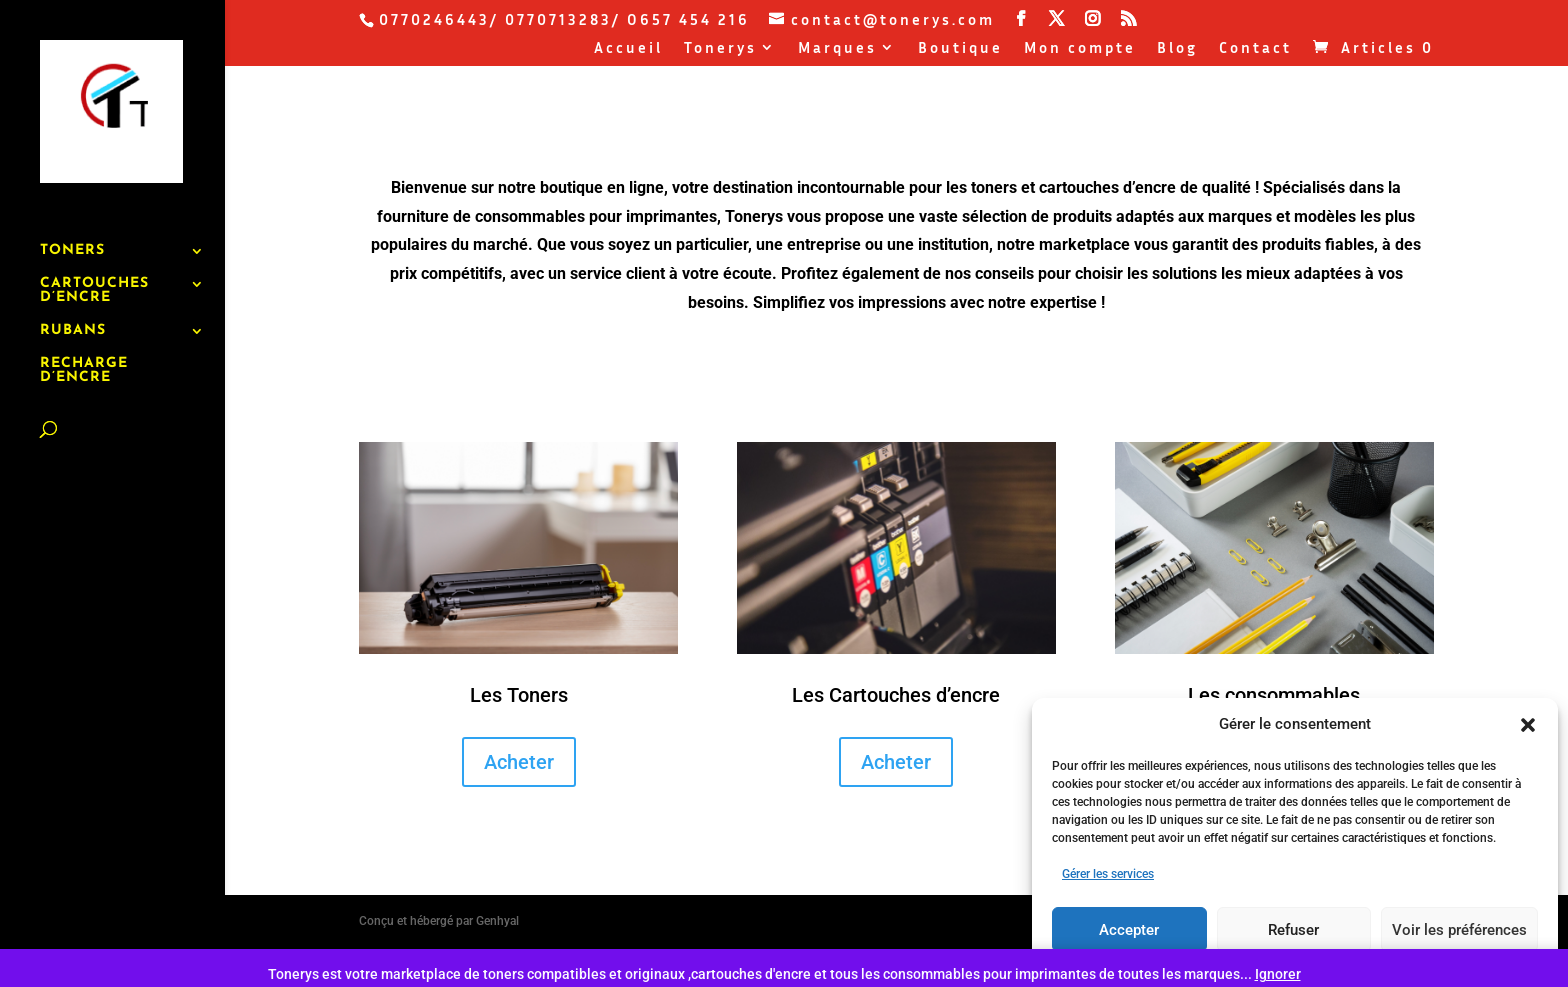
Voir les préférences (1459, 930)
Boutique (960, 48)
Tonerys (720, 48)
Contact (1255, 48)
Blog (1177, 48)
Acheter (519, 762)
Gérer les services (1108, 874)
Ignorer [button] (1278, 974)
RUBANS (73, 281)
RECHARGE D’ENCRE (84, 321)
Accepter (1129, 930)
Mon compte (1080, 48)
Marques (837, 48)
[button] (1528, 725)
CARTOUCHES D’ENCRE (94, 241)
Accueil (628, 48)
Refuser (1293, 930)
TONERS (72, 201)
